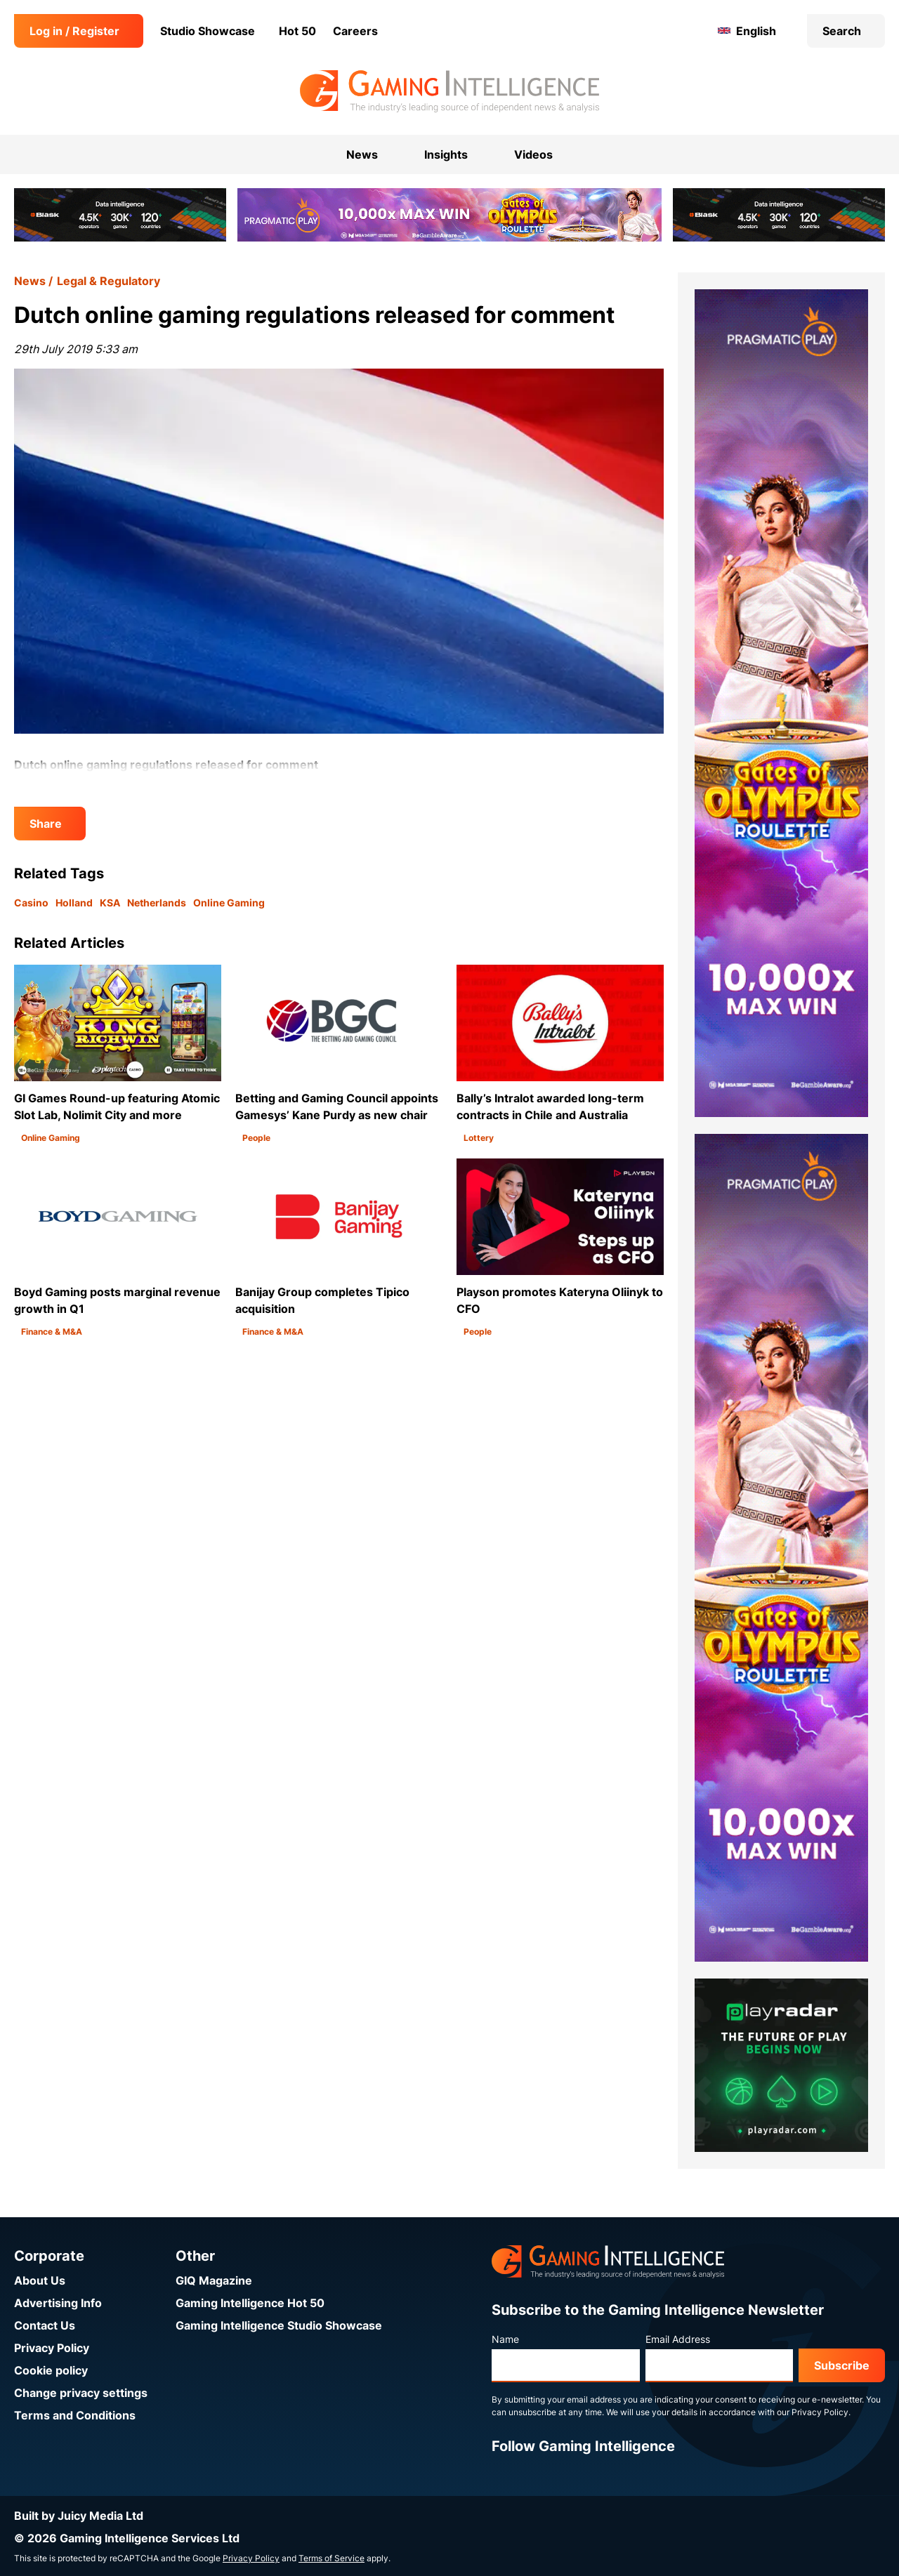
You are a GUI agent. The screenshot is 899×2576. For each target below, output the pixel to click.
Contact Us (44, 2325)
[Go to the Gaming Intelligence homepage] (449, 91)
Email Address (677, 2339)
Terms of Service (331, 2558)
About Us (39, 2280)
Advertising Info (58, 2303)
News (30, 281)
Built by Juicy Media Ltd (78, 2516)
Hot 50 (297, 31)
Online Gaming (229, 903)
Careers (355, 31)
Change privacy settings (80, 2393)
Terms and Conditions (75, 2415)
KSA (110, 903)
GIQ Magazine (214, 2280)
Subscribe (842, 2365)
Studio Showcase (207, 31)
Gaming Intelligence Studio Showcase (279, 2325)
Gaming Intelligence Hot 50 (250, 2303)
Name (505, 2339)
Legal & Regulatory (108, 281)
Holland (74, 903)
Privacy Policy (51, 2348)
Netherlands (156, 903)
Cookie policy (51, 2370)
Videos (533, 154)
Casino (31, 903)
